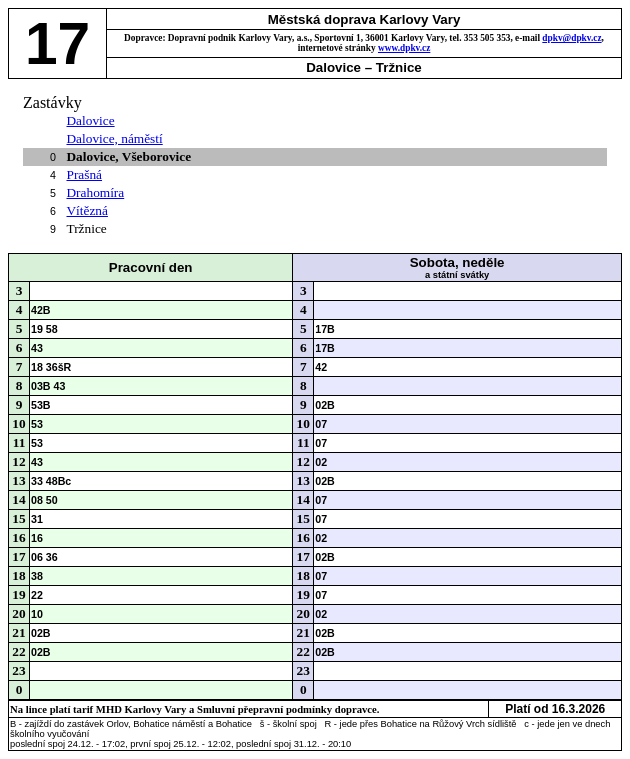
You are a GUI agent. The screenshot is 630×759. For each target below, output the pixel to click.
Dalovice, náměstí (114, 138)
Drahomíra (95, 192)
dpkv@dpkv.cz (571, 38)
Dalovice (90, 120)
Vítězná (86, 210)
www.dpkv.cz (404, 48)
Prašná (84, 174)
